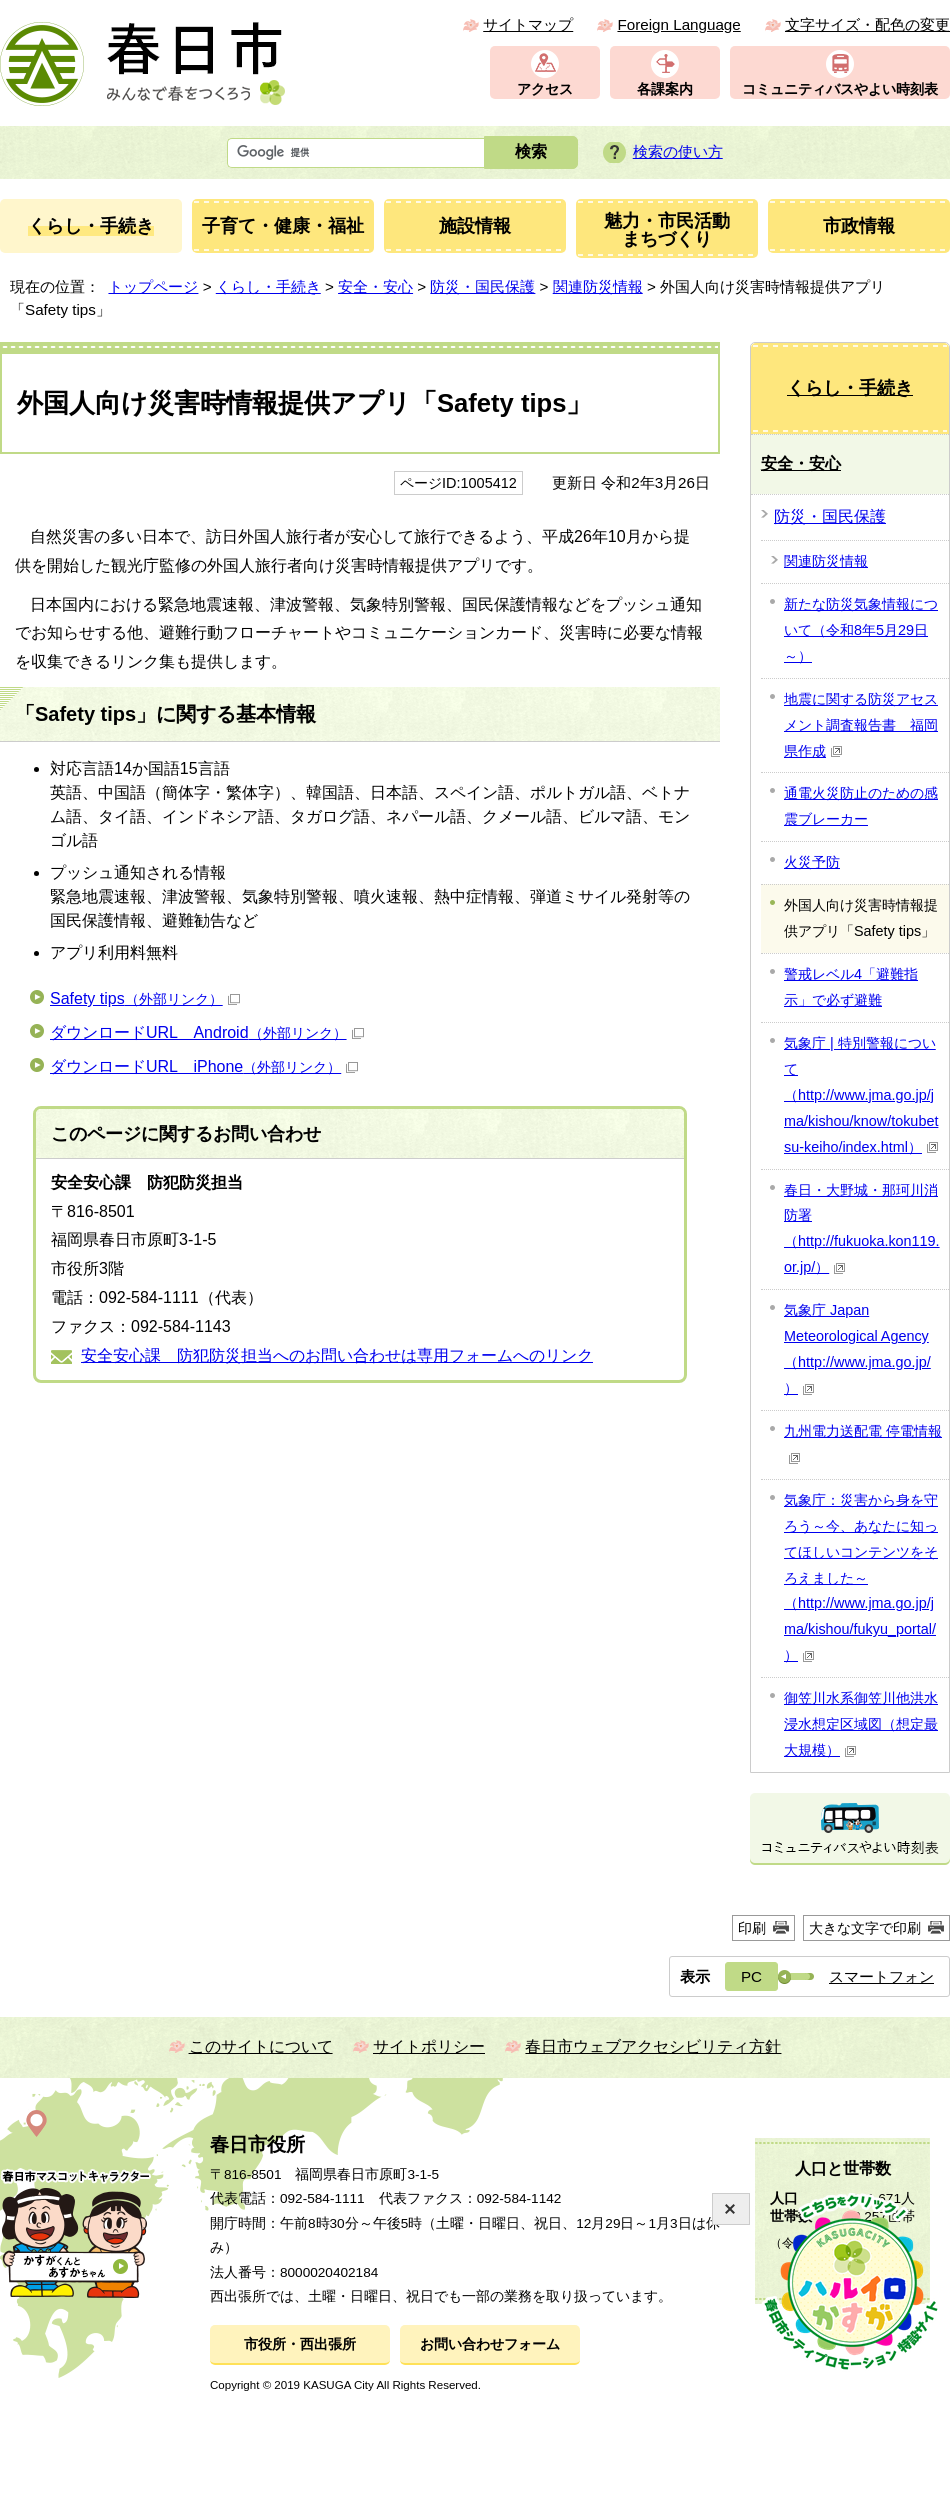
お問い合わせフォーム (490, 2344)
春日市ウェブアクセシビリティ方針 (653, 2046)
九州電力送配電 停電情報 (863, 1443)
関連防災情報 (598, 286)
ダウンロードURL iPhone (204, 1066)
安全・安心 (375, 286)
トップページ (153, 286)
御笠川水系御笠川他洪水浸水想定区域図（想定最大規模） (861, 1724)
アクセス (545, 89)
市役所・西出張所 (300, 2344)
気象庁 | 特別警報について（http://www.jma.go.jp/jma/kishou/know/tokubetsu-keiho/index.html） (861, 1095)
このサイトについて (261, 2046)
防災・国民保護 (482, 286)
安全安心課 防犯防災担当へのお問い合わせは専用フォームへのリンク (337, 1355)
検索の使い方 (678, 151)
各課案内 (665, 89)
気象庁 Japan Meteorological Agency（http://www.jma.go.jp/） (857, 1349)
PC (751, 1976)
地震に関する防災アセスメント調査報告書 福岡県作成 (861, 725)
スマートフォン (881, 1976)
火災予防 (812, 862)
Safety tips (145, 998)
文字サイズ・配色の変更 (867, 24)
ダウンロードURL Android (207, 1032)
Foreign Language (678, 24)
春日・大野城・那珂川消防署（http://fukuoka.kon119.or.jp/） (862, 1229)
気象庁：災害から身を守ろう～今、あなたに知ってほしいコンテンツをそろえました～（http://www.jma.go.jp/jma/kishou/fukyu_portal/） (861, 1578)
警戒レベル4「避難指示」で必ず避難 (851, 987)
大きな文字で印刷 (865, 1928)
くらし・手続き (268, 286)
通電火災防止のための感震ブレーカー (861, 806)
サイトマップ (528, 24)
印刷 (752, 1928)
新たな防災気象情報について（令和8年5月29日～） (861, 630)
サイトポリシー (429, 2046)
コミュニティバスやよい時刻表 (840, 89)
